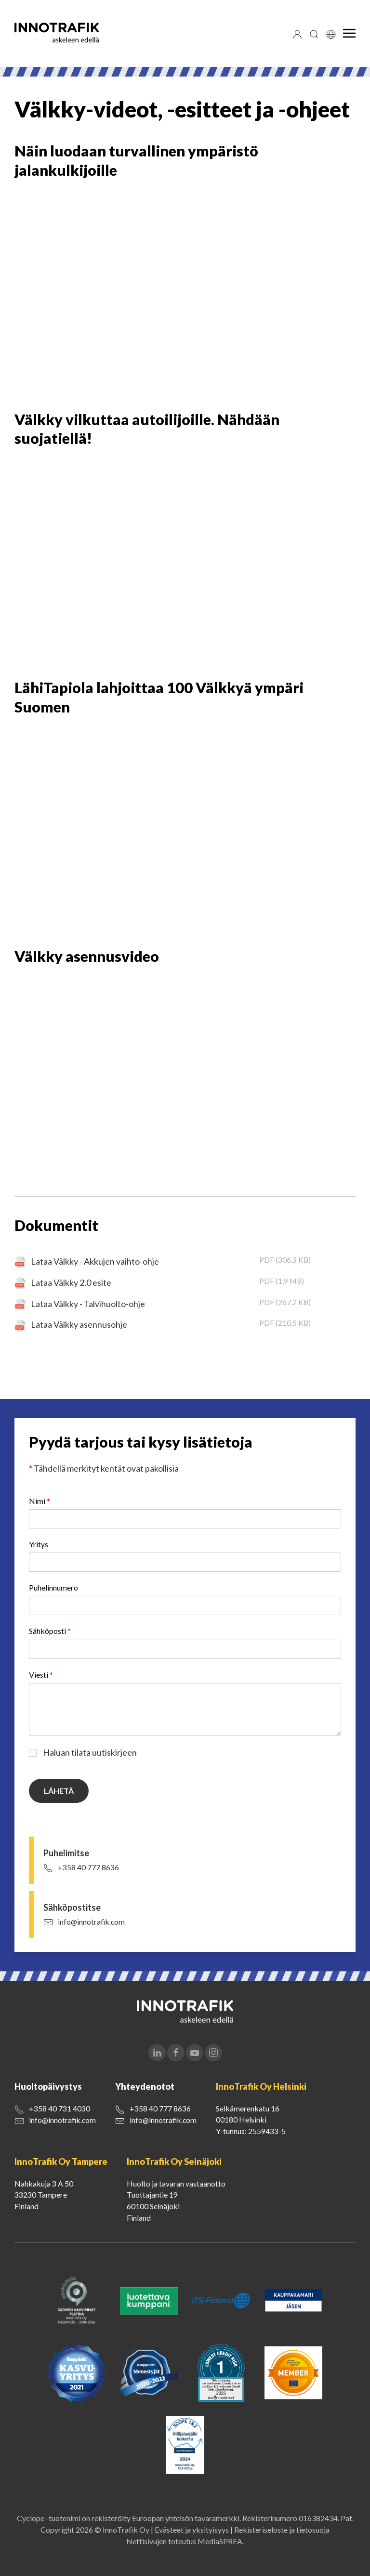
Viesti (41, 1674)
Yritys (38, 1544)
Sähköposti (50, 1630)
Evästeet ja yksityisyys (192, 2529)
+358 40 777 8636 (88, 1867)
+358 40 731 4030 (59, 2108)
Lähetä (59, 1790)
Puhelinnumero (53, 1587)
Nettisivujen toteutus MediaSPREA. (185, 2541)
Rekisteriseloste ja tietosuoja (282, 2529)
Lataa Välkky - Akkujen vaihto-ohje (95, 1261)
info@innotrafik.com (91, 1921)
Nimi (39, 1500)
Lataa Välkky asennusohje (79, 1324)
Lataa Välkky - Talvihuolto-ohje (88, 1303)
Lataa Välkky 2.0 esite (71, 1282)
